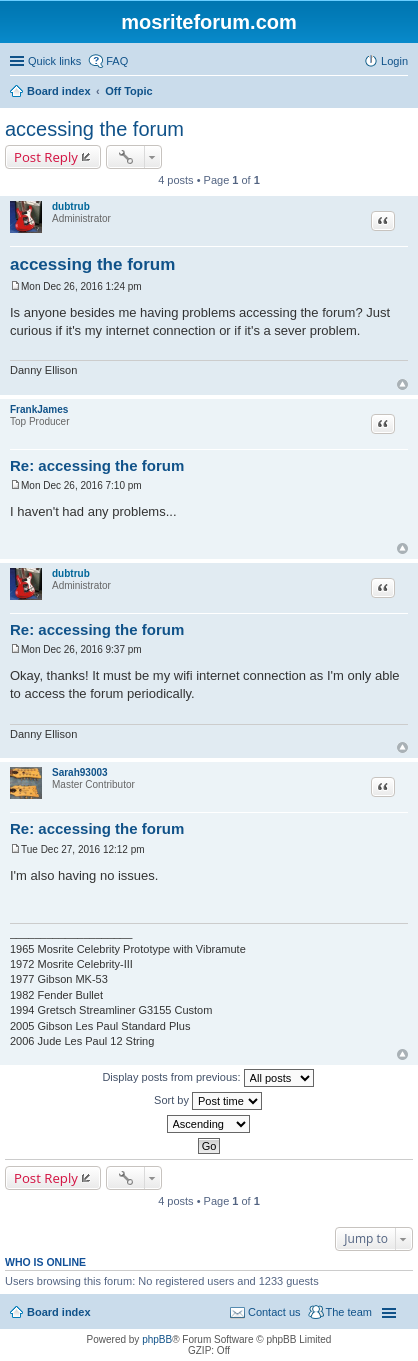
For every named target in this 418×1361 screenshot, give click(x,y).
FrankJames (39, 409)
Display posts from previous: (207, 1078)
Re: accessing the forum (97, 465)
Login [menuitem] (394, 61)
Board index (59, 1312)
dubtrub (71, 206)
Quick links (54, 61)
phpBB (157, 1339)
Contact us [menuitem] (274, 1312)
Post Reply (46, 157)
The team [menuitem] (349, 1312)
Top (402, 384)
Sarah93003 (80, 772)
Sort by (208, 1101)
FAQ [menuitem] (117, 61)
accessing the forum (94, 129)
